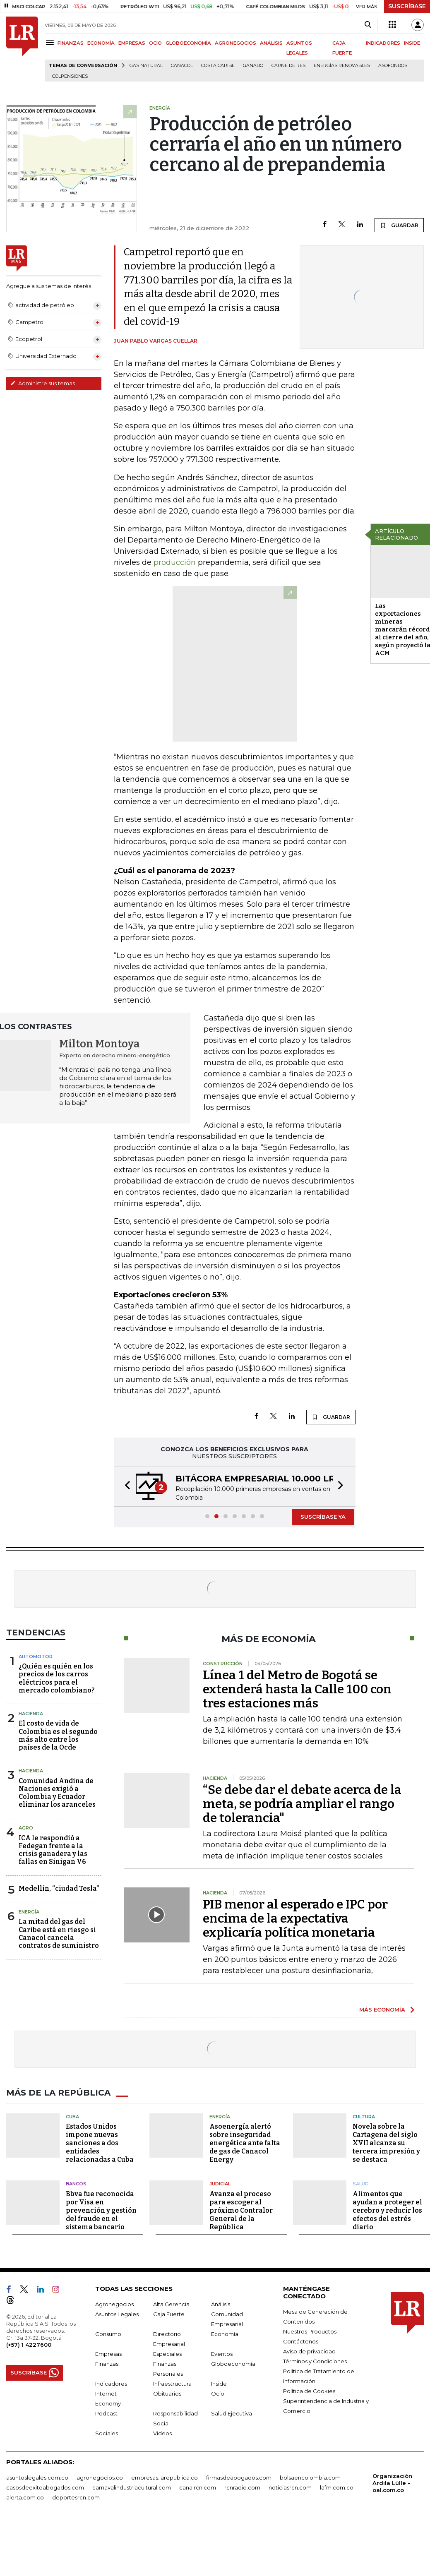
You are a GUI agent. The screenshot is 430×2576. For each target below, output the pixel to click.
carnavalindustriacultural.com (131, 2487)
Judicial (220, 2184)
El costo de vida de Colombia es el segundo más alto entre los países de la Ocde (58, 1735)
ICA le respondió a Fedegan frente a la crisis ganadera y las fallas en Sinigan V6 (53, 1850)
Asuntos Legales (117, 2314)
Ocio (217, 2393)
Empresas (108, 2353)
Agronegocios (114, 2304)
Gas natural (146, 65)
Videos (162, 2433)
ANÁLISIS (271, 43)
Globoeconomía (233, 2363)
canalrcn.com (197, 2487)
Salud (361, 2184)
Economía (224, 2334)
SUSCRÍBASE (407, 6)
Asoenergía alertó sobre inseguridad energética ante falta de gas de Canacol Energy (244, 2142)
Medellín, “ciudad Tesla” (59, 1888)
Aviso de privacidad (309, 2351)
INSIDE (412, 43)
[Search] (367, 25)
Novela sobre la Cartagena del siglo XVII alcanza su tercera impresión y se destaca (386, 2142)
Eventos (222, 2353)
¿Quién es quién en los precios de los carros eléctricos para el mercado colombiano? (57, 1678)
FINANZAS (71, 43)
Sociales (106, 2433)
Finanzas (106, 2363)
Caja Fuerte (169, 2314)
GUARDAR (399, 225)
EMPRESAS (131, 43)
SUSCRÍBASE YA (323, 1516)
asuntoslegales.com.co (37, 2477)
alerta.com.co (25, 2497)
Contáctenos (300, 2341)
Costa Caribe (218, 65)
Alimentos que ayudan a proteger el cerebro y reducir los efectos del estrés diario (387, 2210)
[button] (125, 1486)
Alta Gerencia (171, 2304)
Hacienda (31, 1714)
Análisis (220, 2304)
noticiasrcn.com (290, 2487)
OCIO (155, 43)
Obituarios (167, 2393)
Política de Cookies (309, 2391)
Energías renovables (342, 65)
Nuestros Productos (309, 2331)
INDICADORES (383, 43)
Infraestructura (172, 2383)
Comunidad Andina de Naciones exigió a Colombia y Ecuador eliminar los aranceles (57, 1793)
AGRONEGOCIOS (235, 43)
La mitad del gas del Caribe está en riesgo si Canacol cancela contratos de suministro (59, 1933)
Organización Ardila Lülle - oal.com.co (392, 2483)
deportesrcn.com (76, 2497)
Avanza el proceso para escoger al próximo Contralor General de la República (241, 2210)
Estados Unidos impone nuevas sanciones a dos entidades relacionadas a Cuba (100, 2142)
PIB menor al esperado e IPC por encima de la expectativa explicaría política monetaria (295, 1918)
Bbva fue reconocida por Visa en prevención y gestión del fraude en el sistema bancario (101, 2210)
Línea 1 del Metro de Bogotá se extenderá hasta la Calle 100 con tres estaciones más (297, 1689)
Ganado (253, 65)
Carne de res (288, 65)
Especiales (167, 2353)
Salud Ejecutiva (231, 2413)
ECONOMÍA (101, 43)
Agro (26, 1828)
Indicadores (111, 2383)
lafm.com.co (336, 2487)
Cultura (364, 2117)
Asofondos (392, 65)
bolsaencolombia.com (310, 2477)
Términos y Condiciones (315, 2361)
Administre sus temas (42, 383)
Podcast (106, 2413)
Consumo (108, 2334)
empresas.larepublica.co (164, 2477)
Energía (29, 1912)
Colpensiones (70, 76)
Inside (219, 2383)
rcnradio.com (242, 2487)
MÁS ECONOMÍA (382, 2009)
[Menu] (51, 42)
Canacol (182, 65)
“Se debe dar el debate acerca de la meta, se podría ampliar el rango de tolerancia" (302, 1803)
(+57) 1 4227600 (28, 2344)
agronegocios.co (100, 2477)
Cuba (72, 2117)
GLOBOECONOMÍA (188, 43)
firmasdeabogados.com (238, 2477)
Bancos (76, 2184)
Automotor (36, 1656)
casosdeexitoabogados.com (45, 2487)
